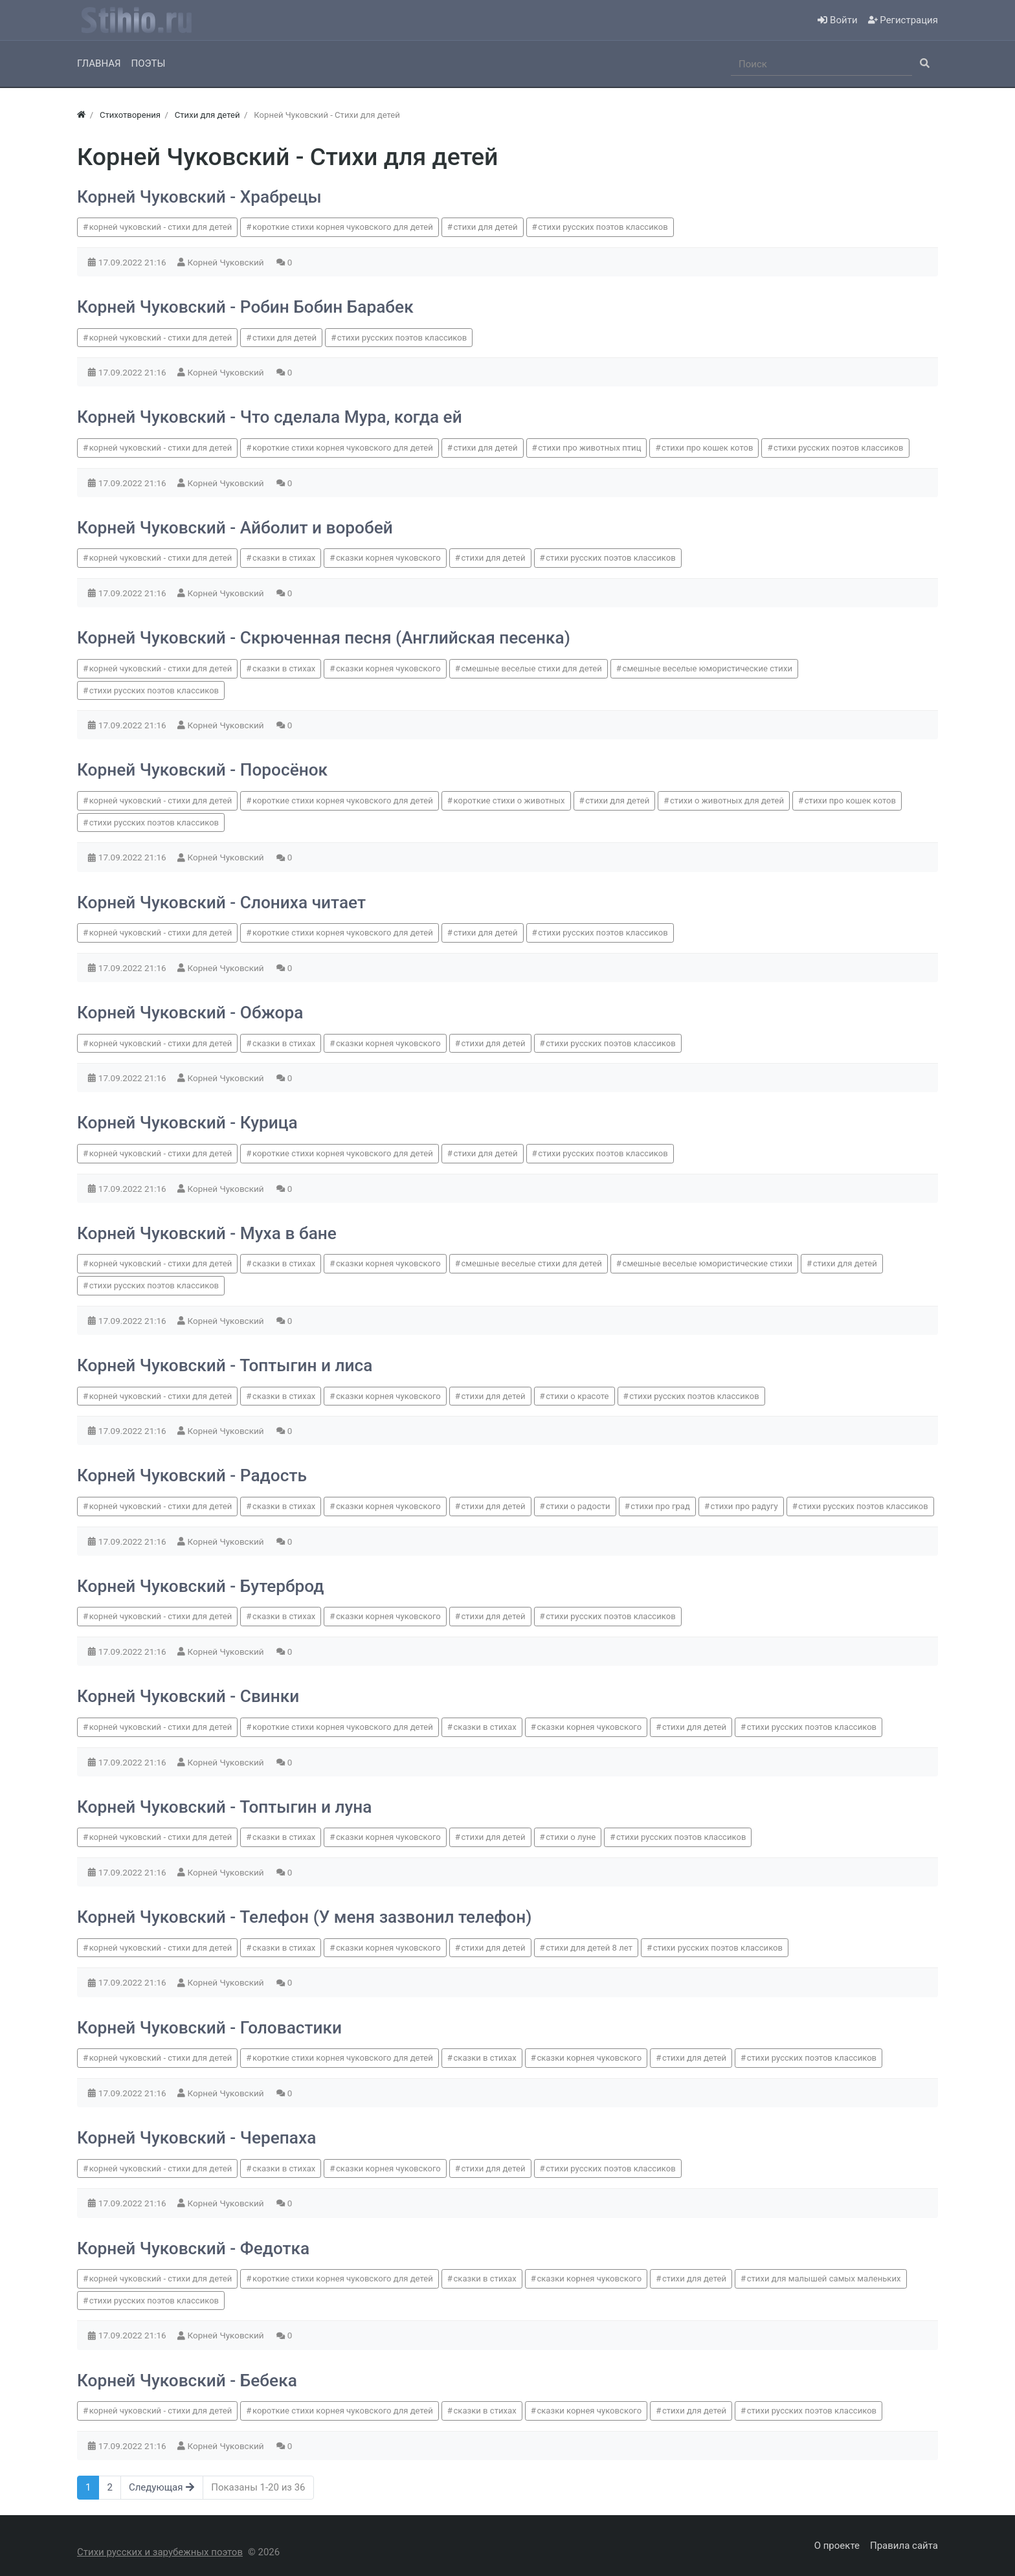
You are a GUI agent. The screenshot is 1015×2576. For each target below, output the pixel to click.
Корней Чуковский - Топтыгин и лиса (224, 1365)
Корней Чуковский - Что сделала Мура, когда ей (269, 417)
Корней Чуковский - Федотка (193, 2248)
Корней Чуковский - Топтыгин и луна (224, 1807)
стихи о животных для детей (727, 800)
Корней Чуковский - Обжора (190, 1012)
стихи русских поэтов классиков (602, 227)
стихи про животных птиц (589, 448)
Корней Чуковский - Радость (192, 1475)
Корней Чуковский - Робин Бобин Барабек (245, 307)
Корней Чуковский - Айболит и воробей (235, 527)
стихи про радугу (744, 1506)
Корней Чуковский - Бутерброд (200, 1586)
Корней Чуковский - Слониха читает (221, 902)
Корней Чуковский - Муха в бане (207, 1233)
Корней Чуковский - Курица (187, 1122)
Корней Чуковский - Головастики (209, 2027)
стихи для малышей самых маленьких (824, 2278)
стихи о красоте (577, 1396)
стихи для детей (485, 227)
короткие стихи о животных (508, 800)
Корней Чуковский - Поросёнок (202, 769)
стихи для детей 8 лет (589, 1948)
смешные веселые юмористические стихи (707, 668)
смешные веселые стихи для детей (531, 668)
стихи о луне (571, 1837)
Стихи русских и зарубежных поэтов (160, 2552)
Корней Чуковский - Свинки (188, 1696)
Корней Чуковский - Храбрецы (199, 197)
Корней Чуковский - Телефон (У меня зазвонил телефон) (304, 1917)
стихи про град (660, 1506)
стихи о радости (578, 1506)
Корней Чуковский (227, 262)
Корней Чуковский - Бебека (187, 2380)
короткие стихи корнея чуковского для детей (342, 227)
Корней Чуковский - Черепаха (196, 2137)
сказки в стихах (283, 558)
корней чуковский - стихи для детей (160, 227)
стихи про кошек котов (707, 448)
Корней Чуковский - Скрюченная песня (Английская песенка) (323, 637)
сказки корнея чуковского (388, 558)
